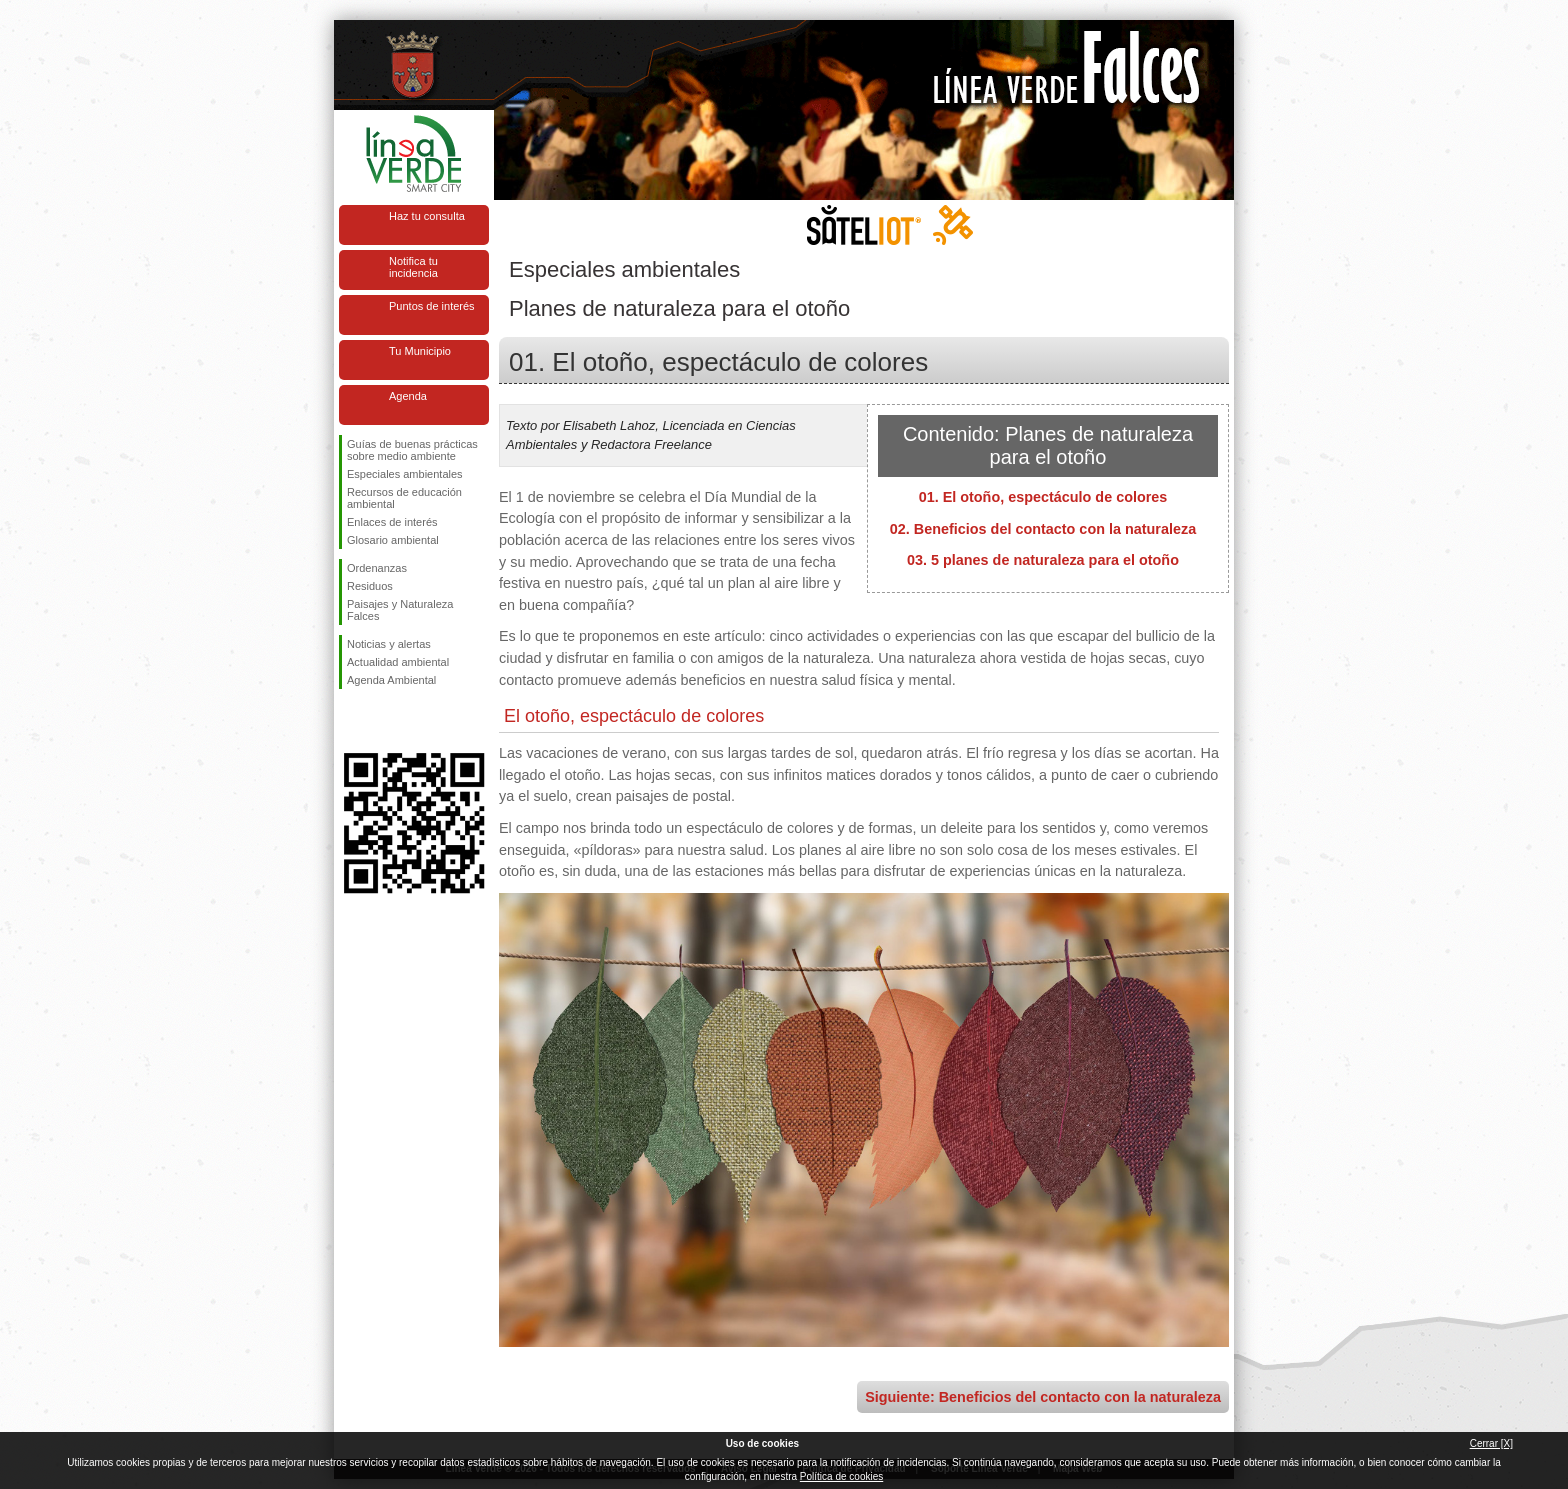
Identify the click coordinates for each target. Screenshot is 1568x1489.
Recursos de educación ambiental (404, 498)
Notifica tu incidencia (413, 267)
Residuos (370, 586)
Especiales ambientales (405, 474)
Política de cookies (841, 1476)
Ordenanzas (377, 568)
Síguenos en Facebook (351, 721)
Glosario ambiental (393, 540)
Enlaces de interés (392, 522)
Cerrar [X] (1491, 1443)
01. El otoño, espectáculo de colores (1043, 497)
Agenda (408, 396)
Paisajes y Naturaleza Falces (400, 610)
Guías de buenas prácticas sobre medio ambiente (412, 450)
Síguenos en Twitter (384, 721)
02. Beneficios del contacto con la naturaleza (1043, 529)
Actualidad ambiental (398, 662)
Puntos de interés (432, 306)
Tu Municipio (420, 351)
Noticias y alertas (389, 644)
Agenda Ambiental (391, 680)
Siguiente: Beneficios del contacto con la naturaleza (1043, 1397)
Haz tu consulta (427, 216)
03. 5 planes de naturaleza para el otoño (1043, 560)
